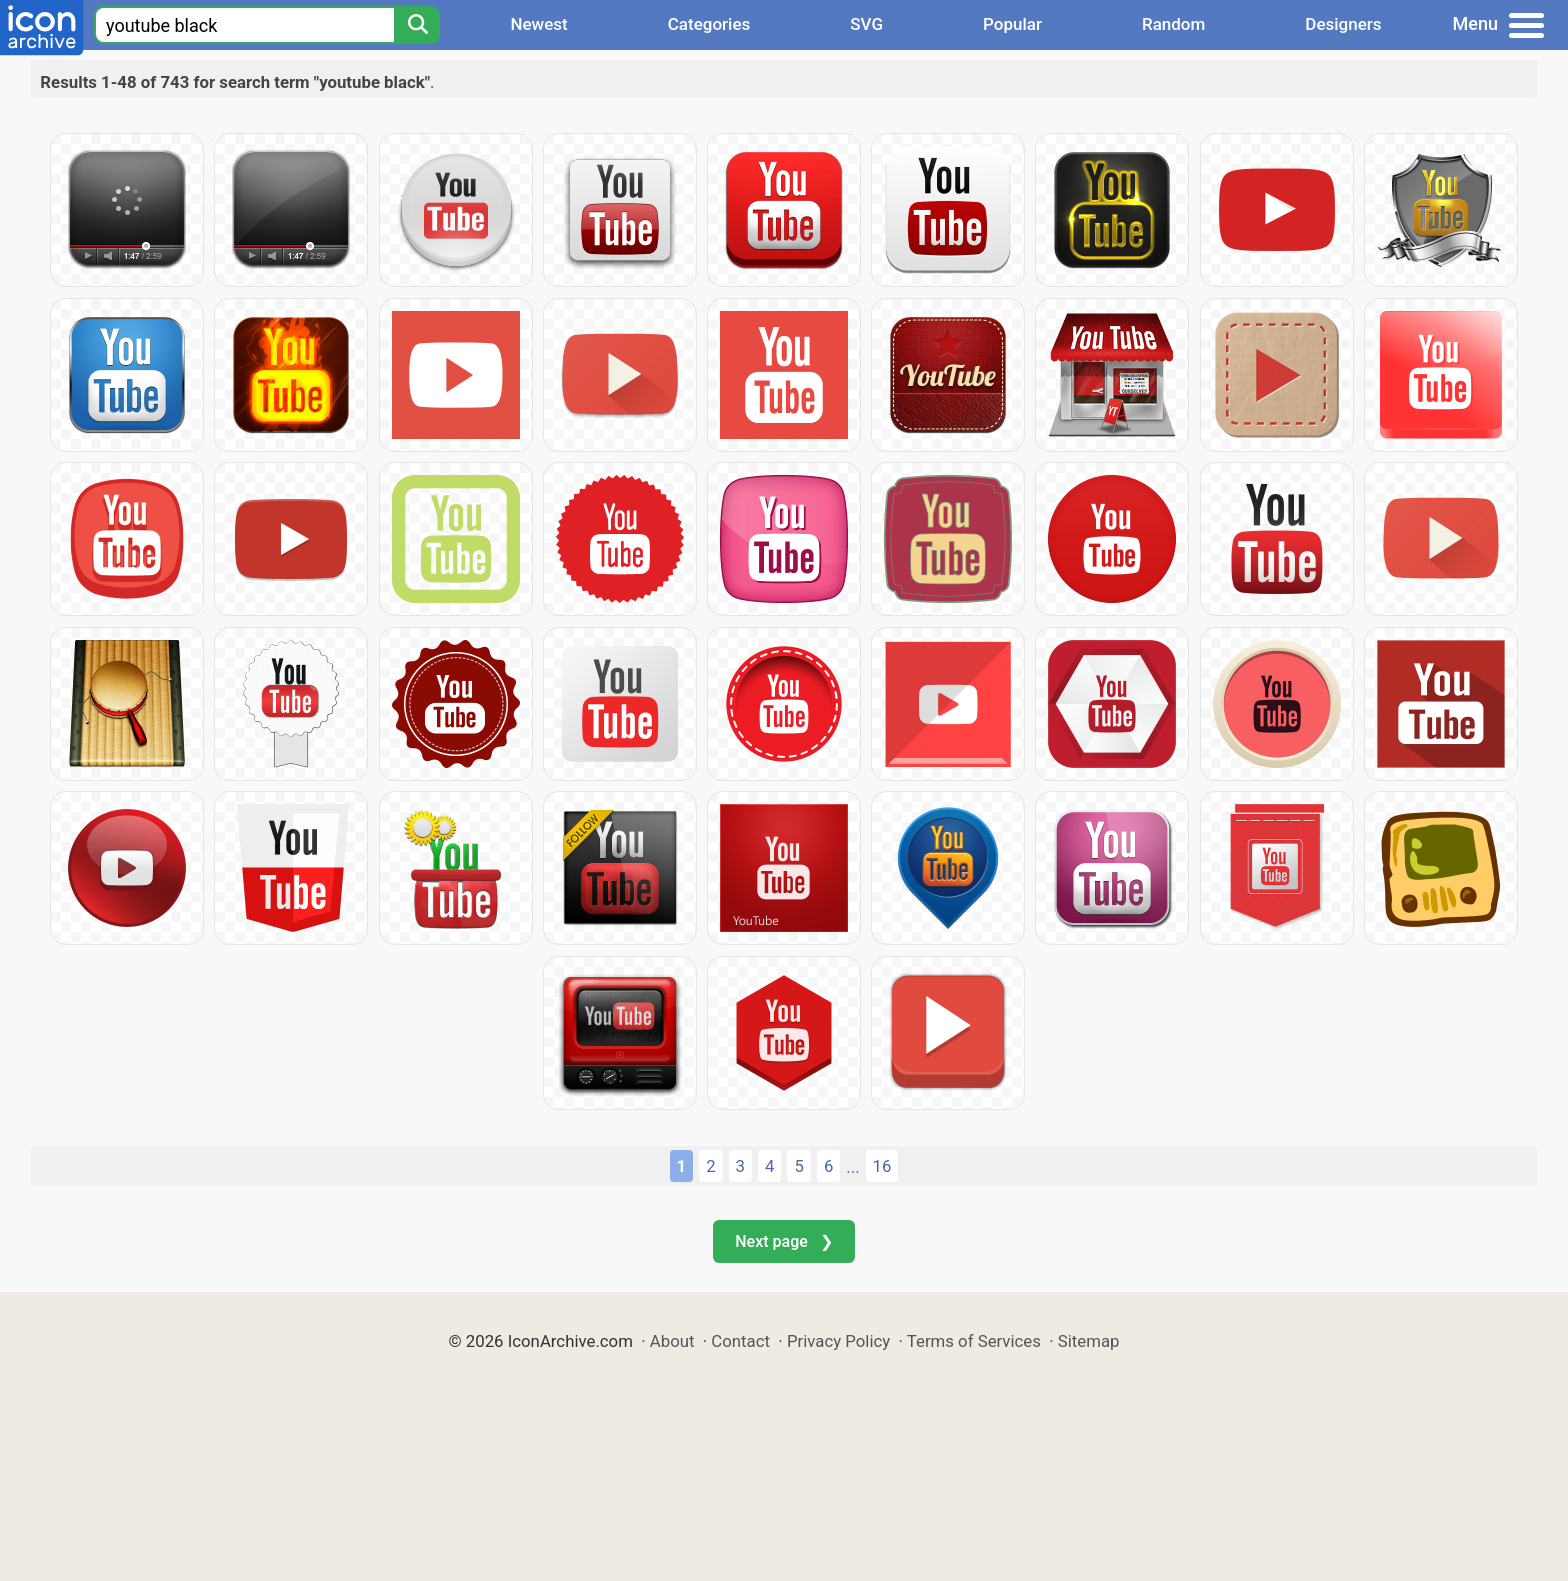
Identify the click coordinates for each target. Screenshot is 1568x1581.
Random (1173, 24)
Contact (740, 1341)
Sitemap (1089, 1341)
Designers (1343, 24)
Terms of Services (974, 1341)
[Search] (417, 25)
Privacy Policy (838, 1341)
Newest (538, 24)
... (852, 1167)
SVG (866, 24)
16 (882, 1166)
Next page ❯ (783, 1241)
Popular (1012, 24)
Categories (709, 24)
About (672, 1341)
